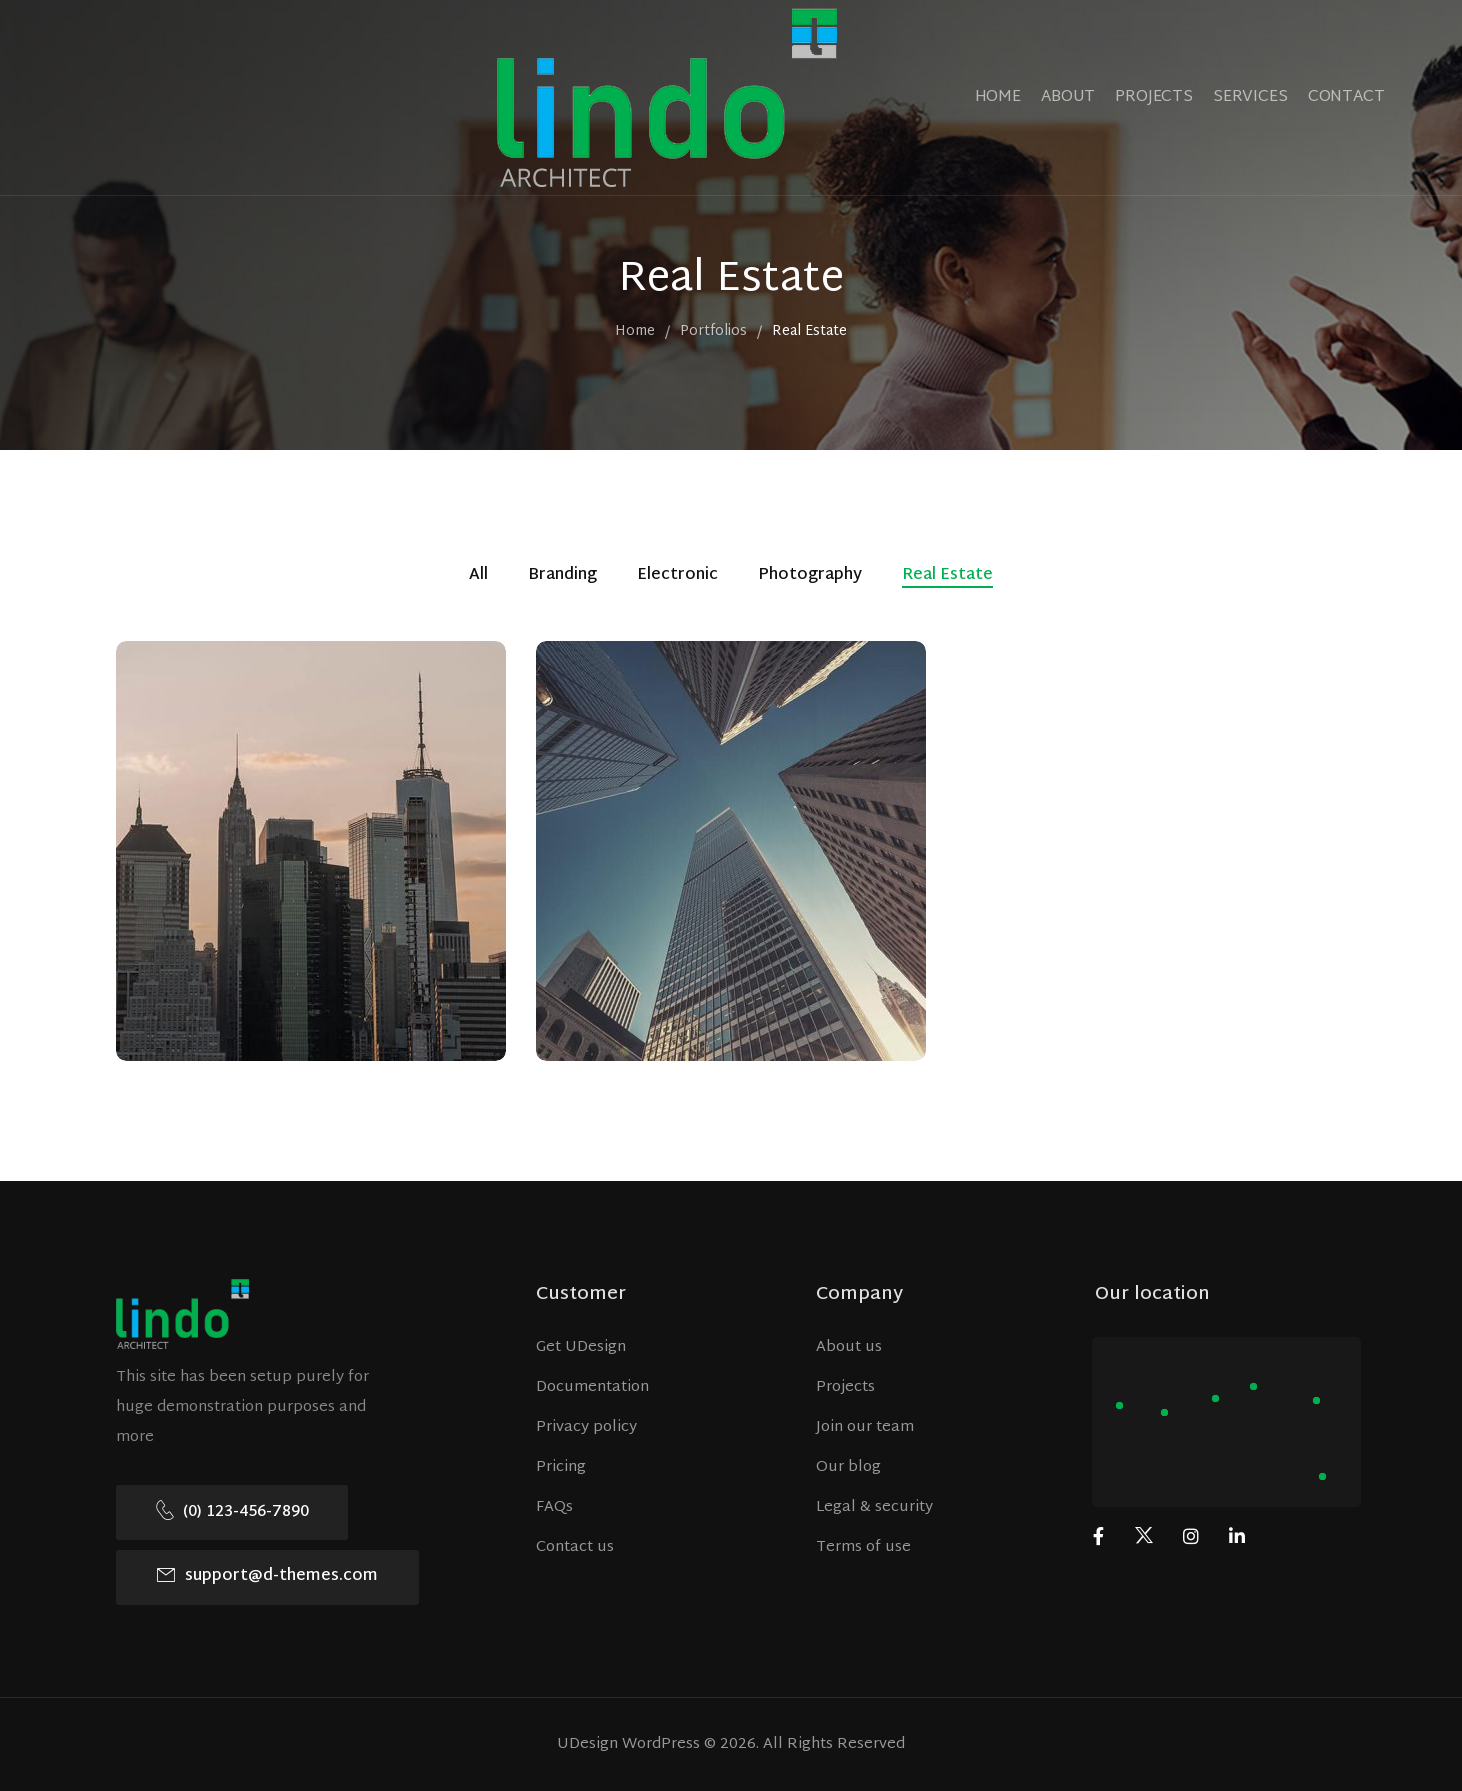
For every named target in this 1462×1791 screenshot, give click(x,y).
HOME (998, 97)
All (478, 577)
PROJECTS (1154, 97)
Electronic (677, 577)
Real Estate (947, 577)
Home (635, 332)
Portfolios (713, 332)
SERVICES (1250, 97)
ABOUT (1068, 97)
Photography (810, 577)
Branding (562, 577)
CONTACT (1346, 97)
